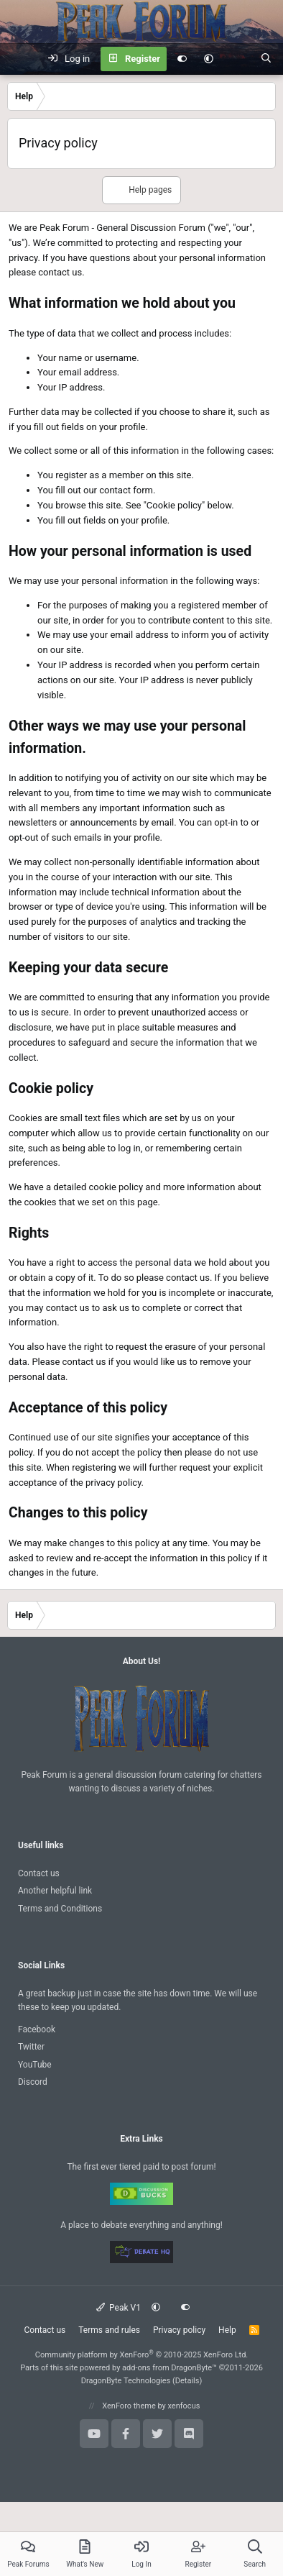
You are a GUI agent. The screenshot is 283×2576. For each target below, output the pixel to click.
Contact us (39, 1873)
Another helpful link (55, 1891)
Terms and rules (109, 2330)
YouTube (35, 2065)
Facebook (36, 2029)
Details (187, 2380)
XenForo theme (129, 2406)
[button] (208, 59)
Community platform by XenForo (142, 2355)
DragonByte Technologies (126, 2380)
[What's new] (236, 59)
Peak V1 (118, 2308)
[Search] (266, 59)
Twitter (31, 2047)
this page (139, 1202)
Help (227, 2330)
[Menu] (18, 59)
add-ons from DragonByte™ (169, 2367)
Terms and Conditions (60, 1909)
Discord (32, 2082)
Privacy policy (179, 2330)
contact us (60, 272)
